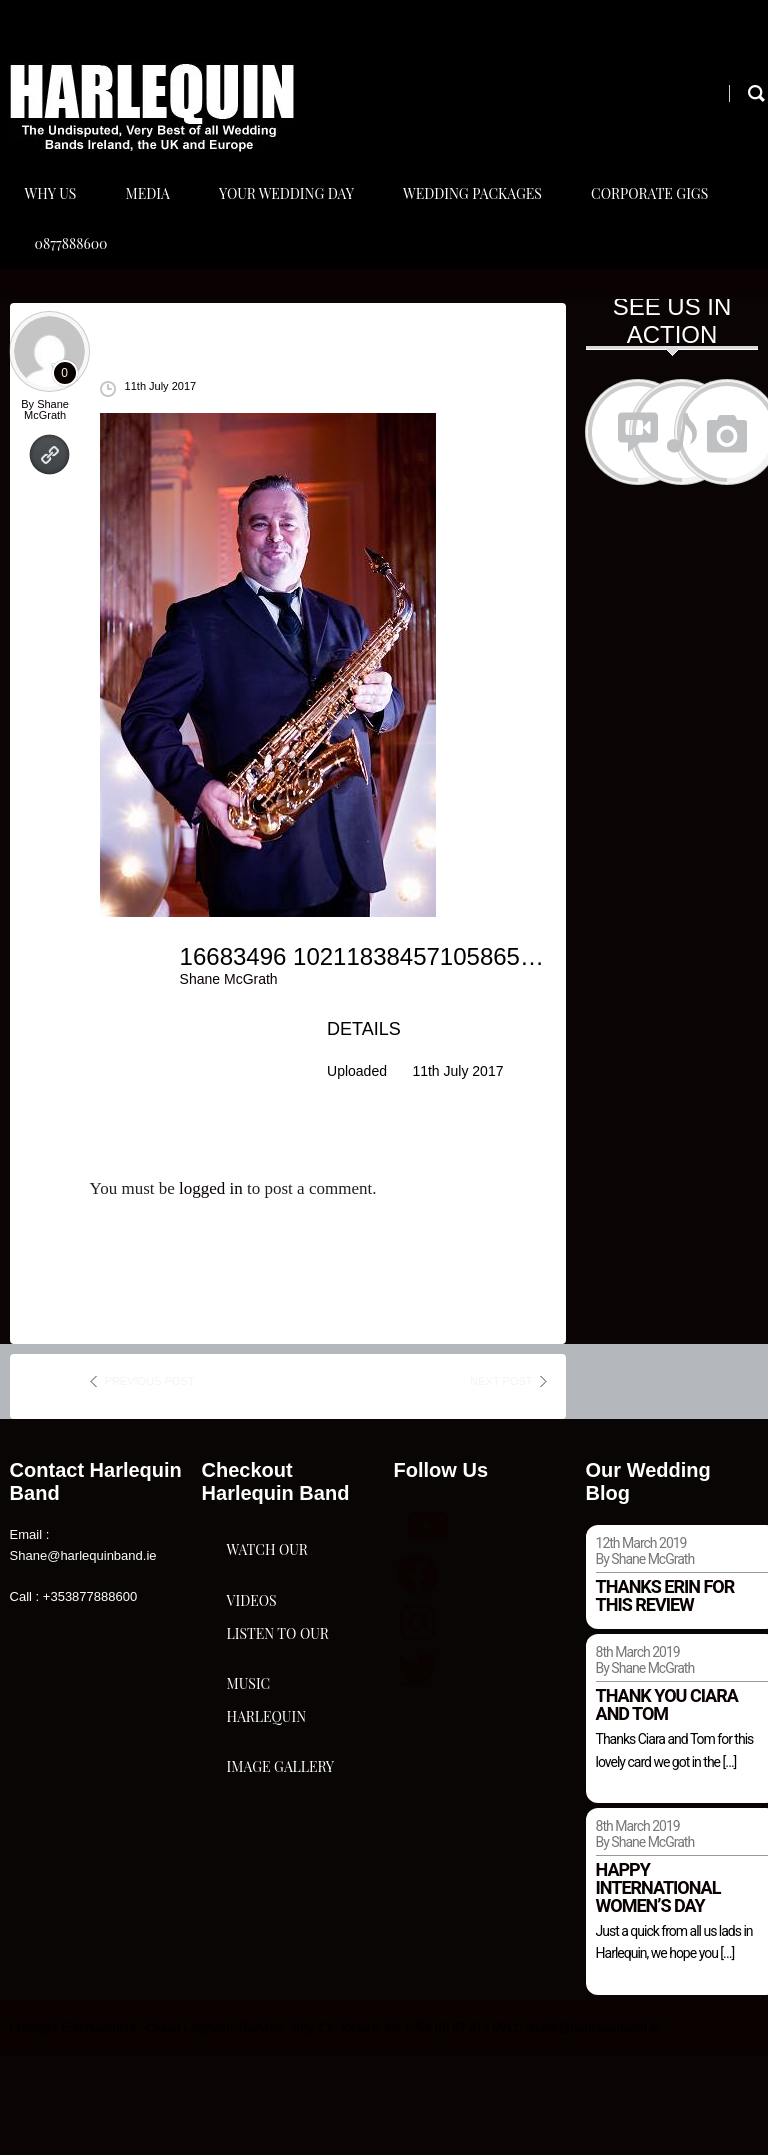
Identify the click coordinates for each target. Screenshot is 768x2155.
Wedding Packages (485, 218)
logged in (211, 1287)
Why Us (51, 218)
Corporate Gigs (667, 218)
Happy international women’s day (658, 1986)
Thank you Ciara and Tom (667, 1804)
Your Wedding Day (295, 218)
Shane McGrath (46, 509)
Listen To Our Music (278, 1853)
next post (501, 1481)
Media (152, 218)
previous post (150, 1481)
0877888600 (71, 318)
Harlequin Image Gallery (281, 2011)
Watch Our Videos (267, 1695)
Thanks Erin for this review (665, 1695)
